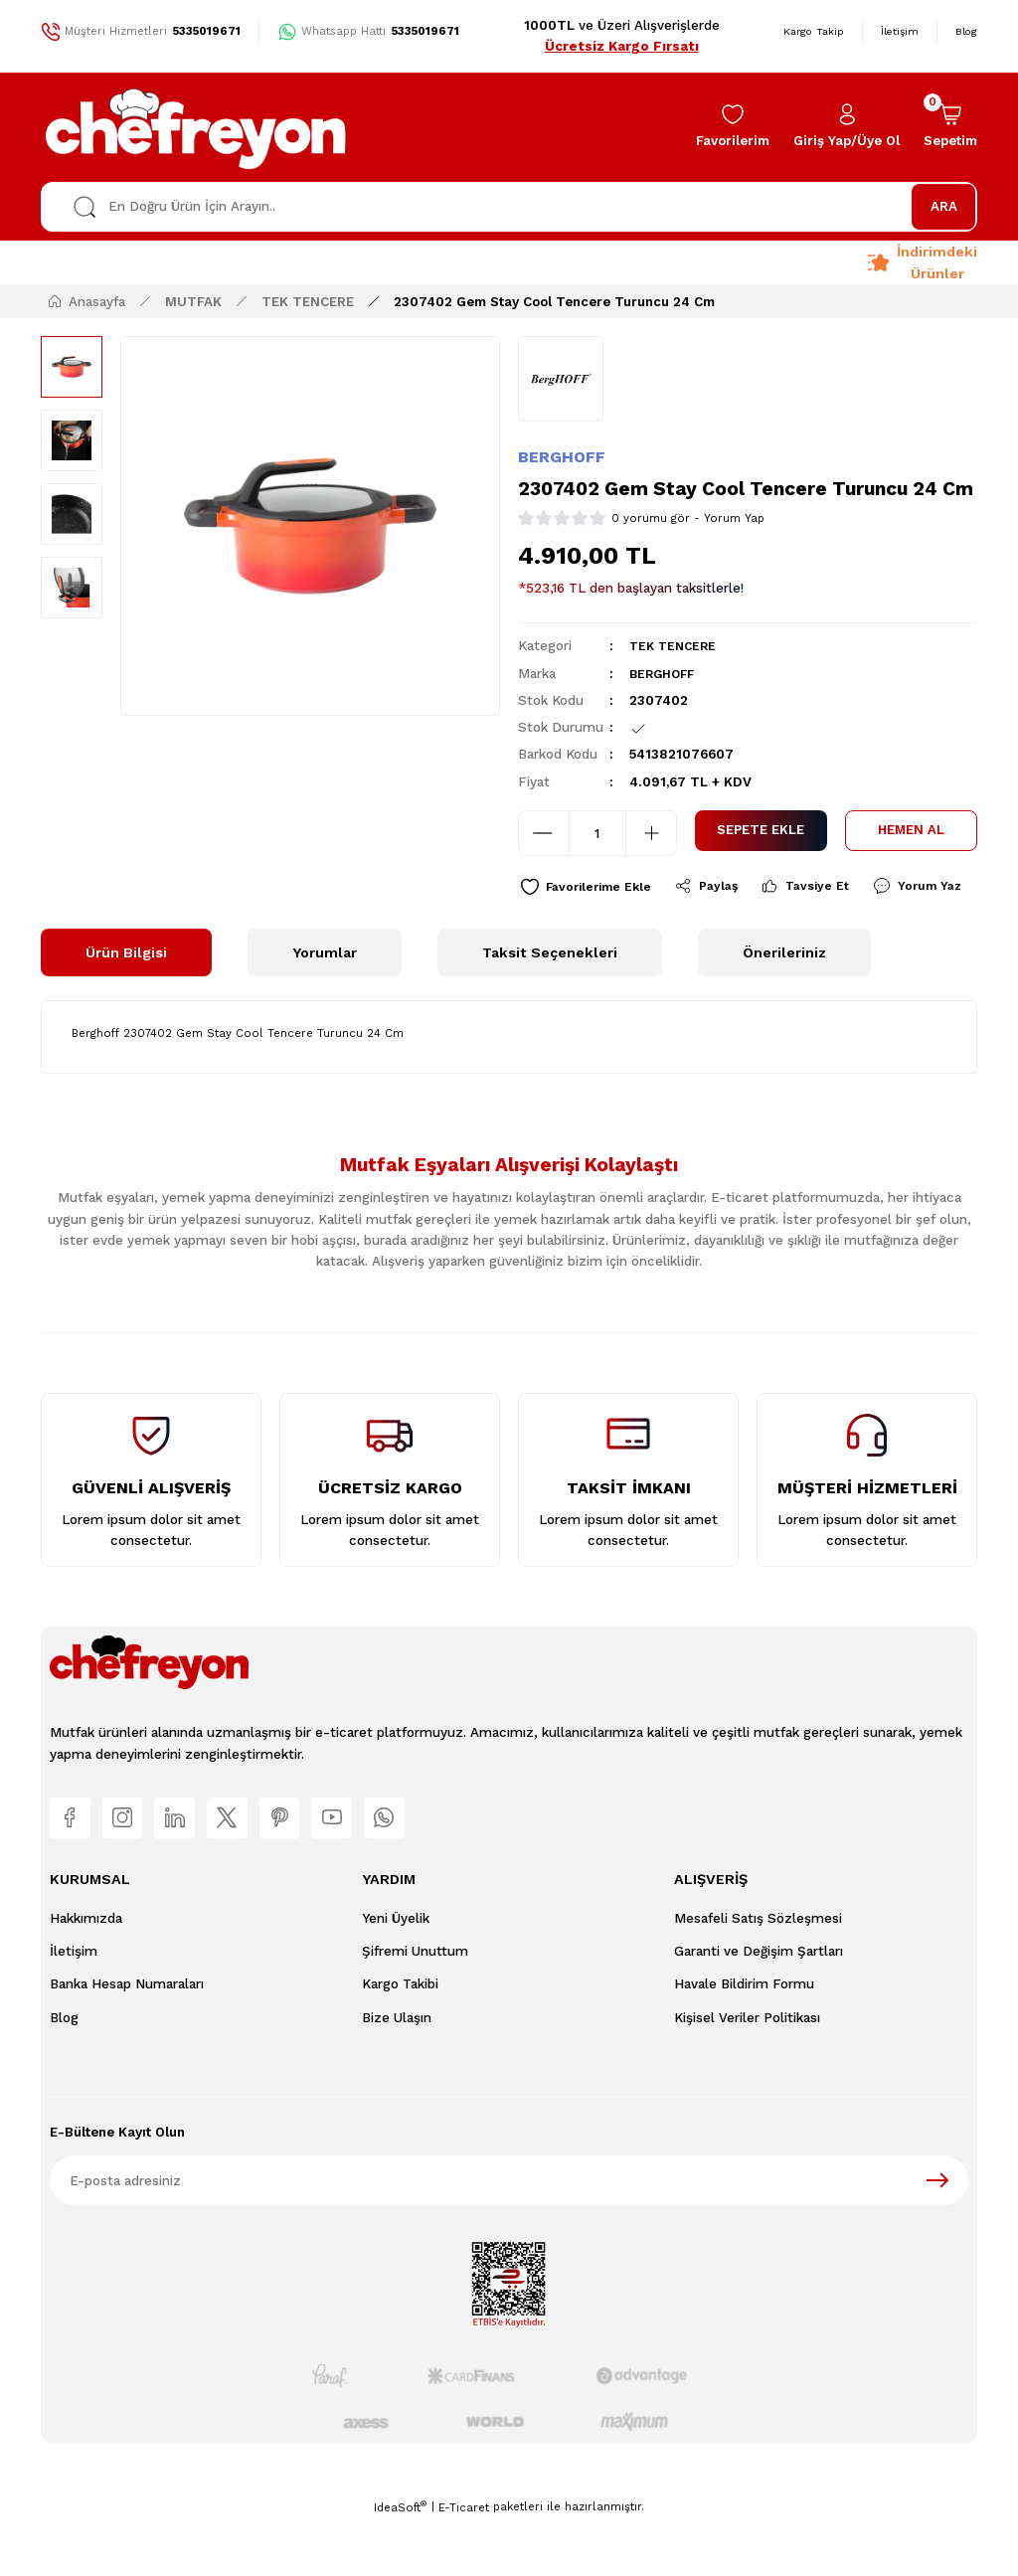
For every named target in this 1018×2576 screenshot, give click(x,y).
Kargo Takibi (400, 2039)
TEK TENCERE (675, 645)
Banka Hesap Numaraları (127, 2039)
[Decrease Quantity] (544, 833)
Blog (64, 2072)
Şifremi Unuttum (415, 2005)
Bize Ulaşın (396, 2072)
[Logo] (197, 127)
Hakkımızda (86, 1973)
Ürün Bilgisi (126, 1000)
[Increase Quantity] (651, 833)
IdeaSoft (400, 2561)
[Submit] (937, 2235)
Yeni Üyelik (395, 1973)
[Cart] (950, 126)
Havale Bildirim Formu (744, 2039)
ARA (944, 206)
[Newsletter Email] (509, 2235)
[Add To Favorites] (590, 888)
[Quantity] (597, 833)
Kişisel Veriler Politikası (747, 2072)
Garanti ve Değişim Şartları (758, 2005)
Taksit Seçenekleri (549, 1000)
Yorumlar (324, 1000)
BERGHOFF (561, 456)
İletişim (73, 2005)
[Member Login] (846, 126)
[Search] (509, 207)
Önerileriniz (784, 1000)
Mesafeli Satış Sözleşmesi (758, 1973)
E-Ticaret (463, 2562)
